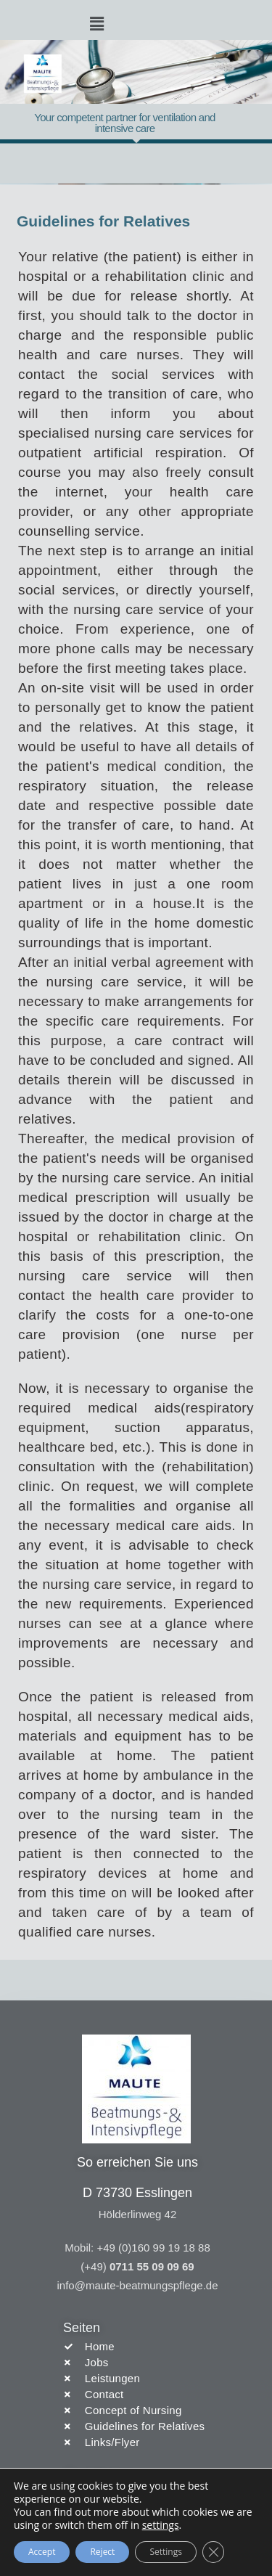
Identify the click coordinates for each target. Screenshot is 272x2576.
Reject (102, 2552)
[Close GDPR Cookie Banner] (213, 2552)
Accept (41, 2552)
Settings (165, 2552)
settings (160, 2525)
